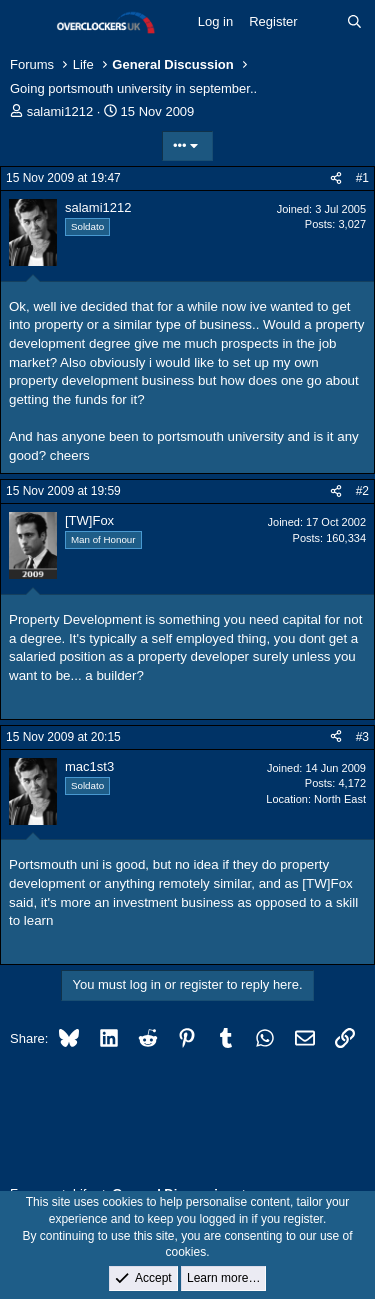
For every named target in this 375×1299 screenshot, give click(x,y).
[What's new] (322, 22)
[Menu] (27, 23)
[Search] (354, 22)
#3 (362, 737)
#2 (362, 491)
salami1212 (60, 111)
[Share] (336, 178)
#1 (362, 178)
